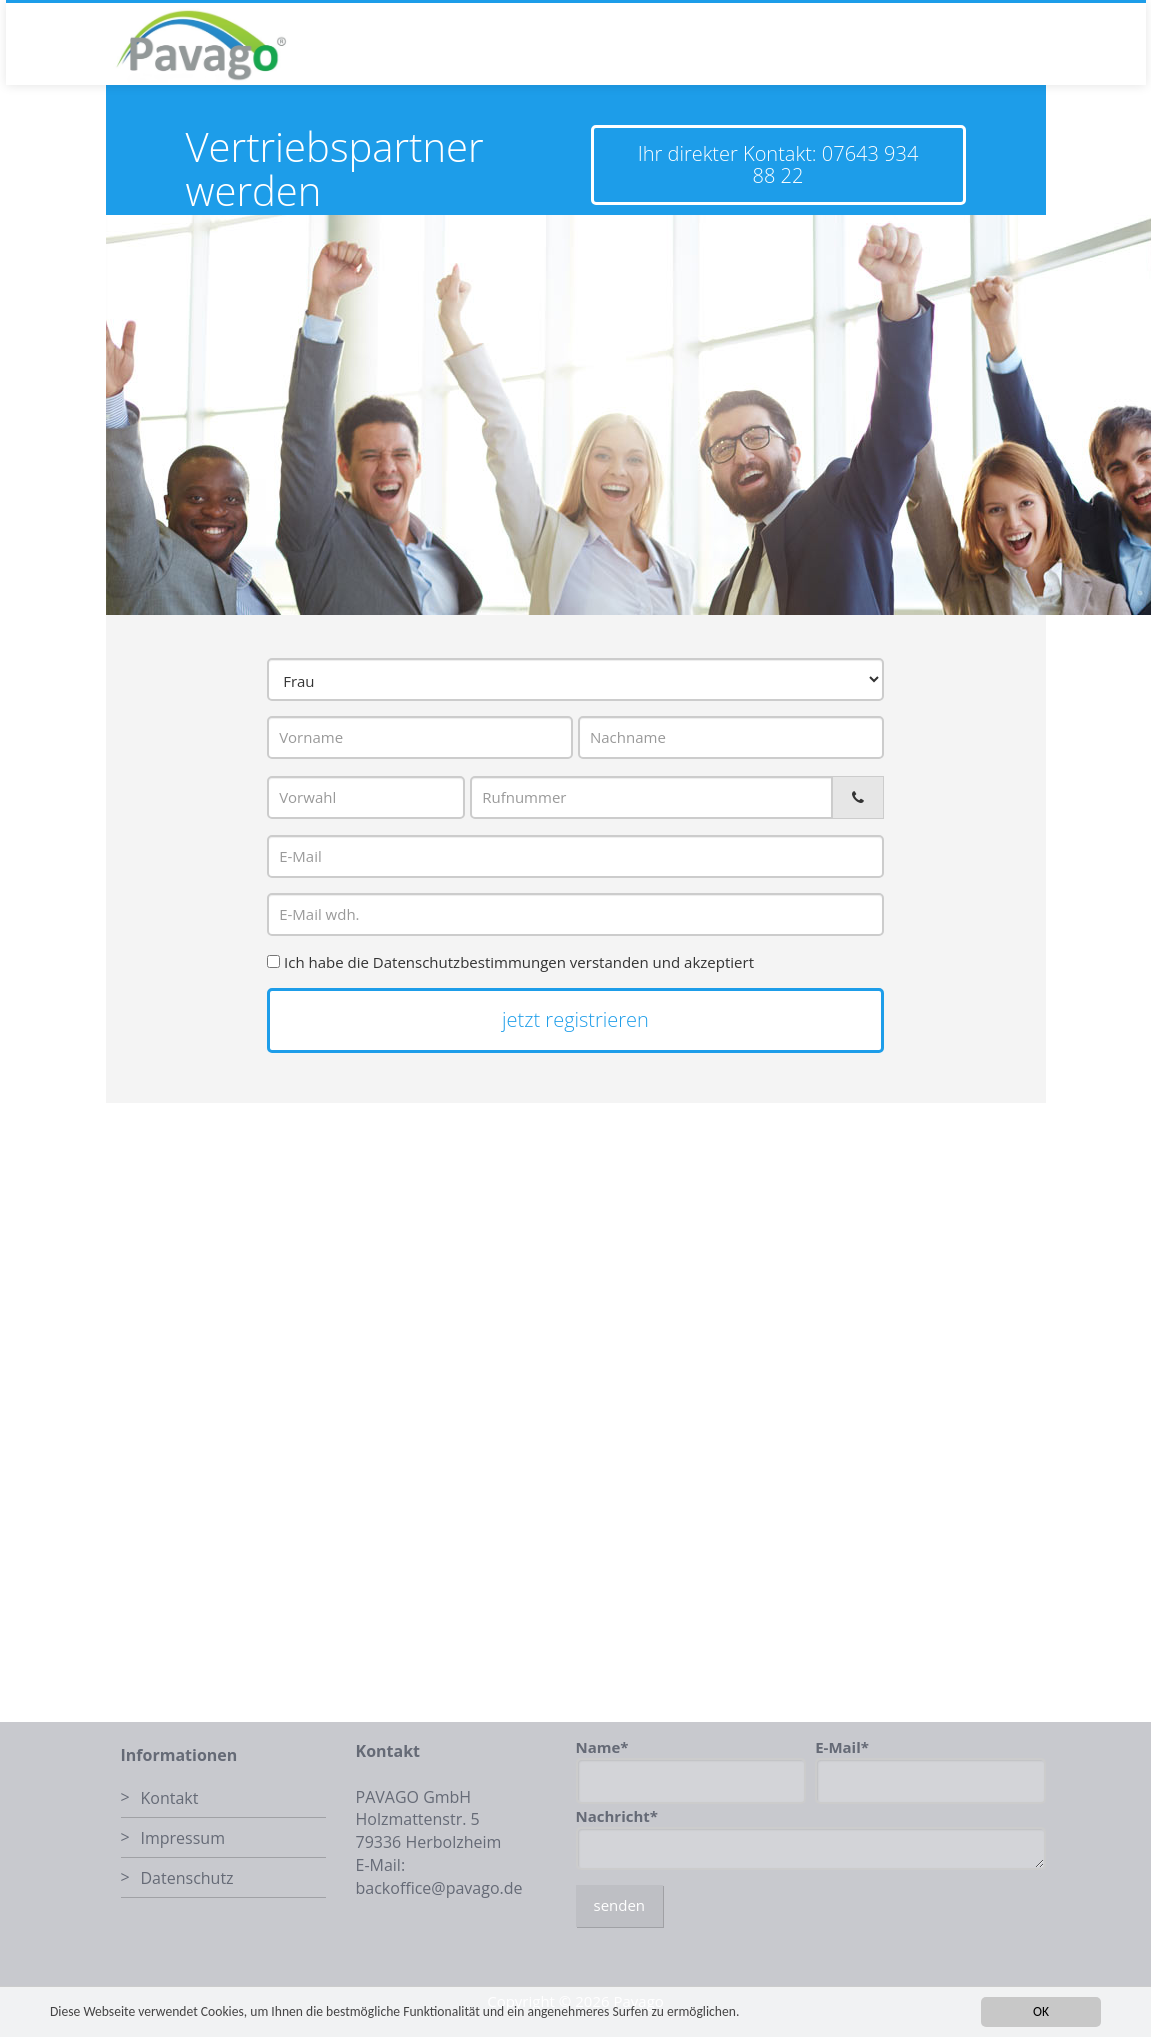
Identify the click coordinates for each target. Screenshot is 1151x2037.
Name (602, 1747)
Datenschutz (187, 1878)
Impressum (183, 1838)
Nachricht (617, 1816)
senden (620, 1905)
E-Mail (842, 1747)
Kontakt (170, 1798)
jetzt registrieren (575, 1019)
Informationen (179, 1755)
